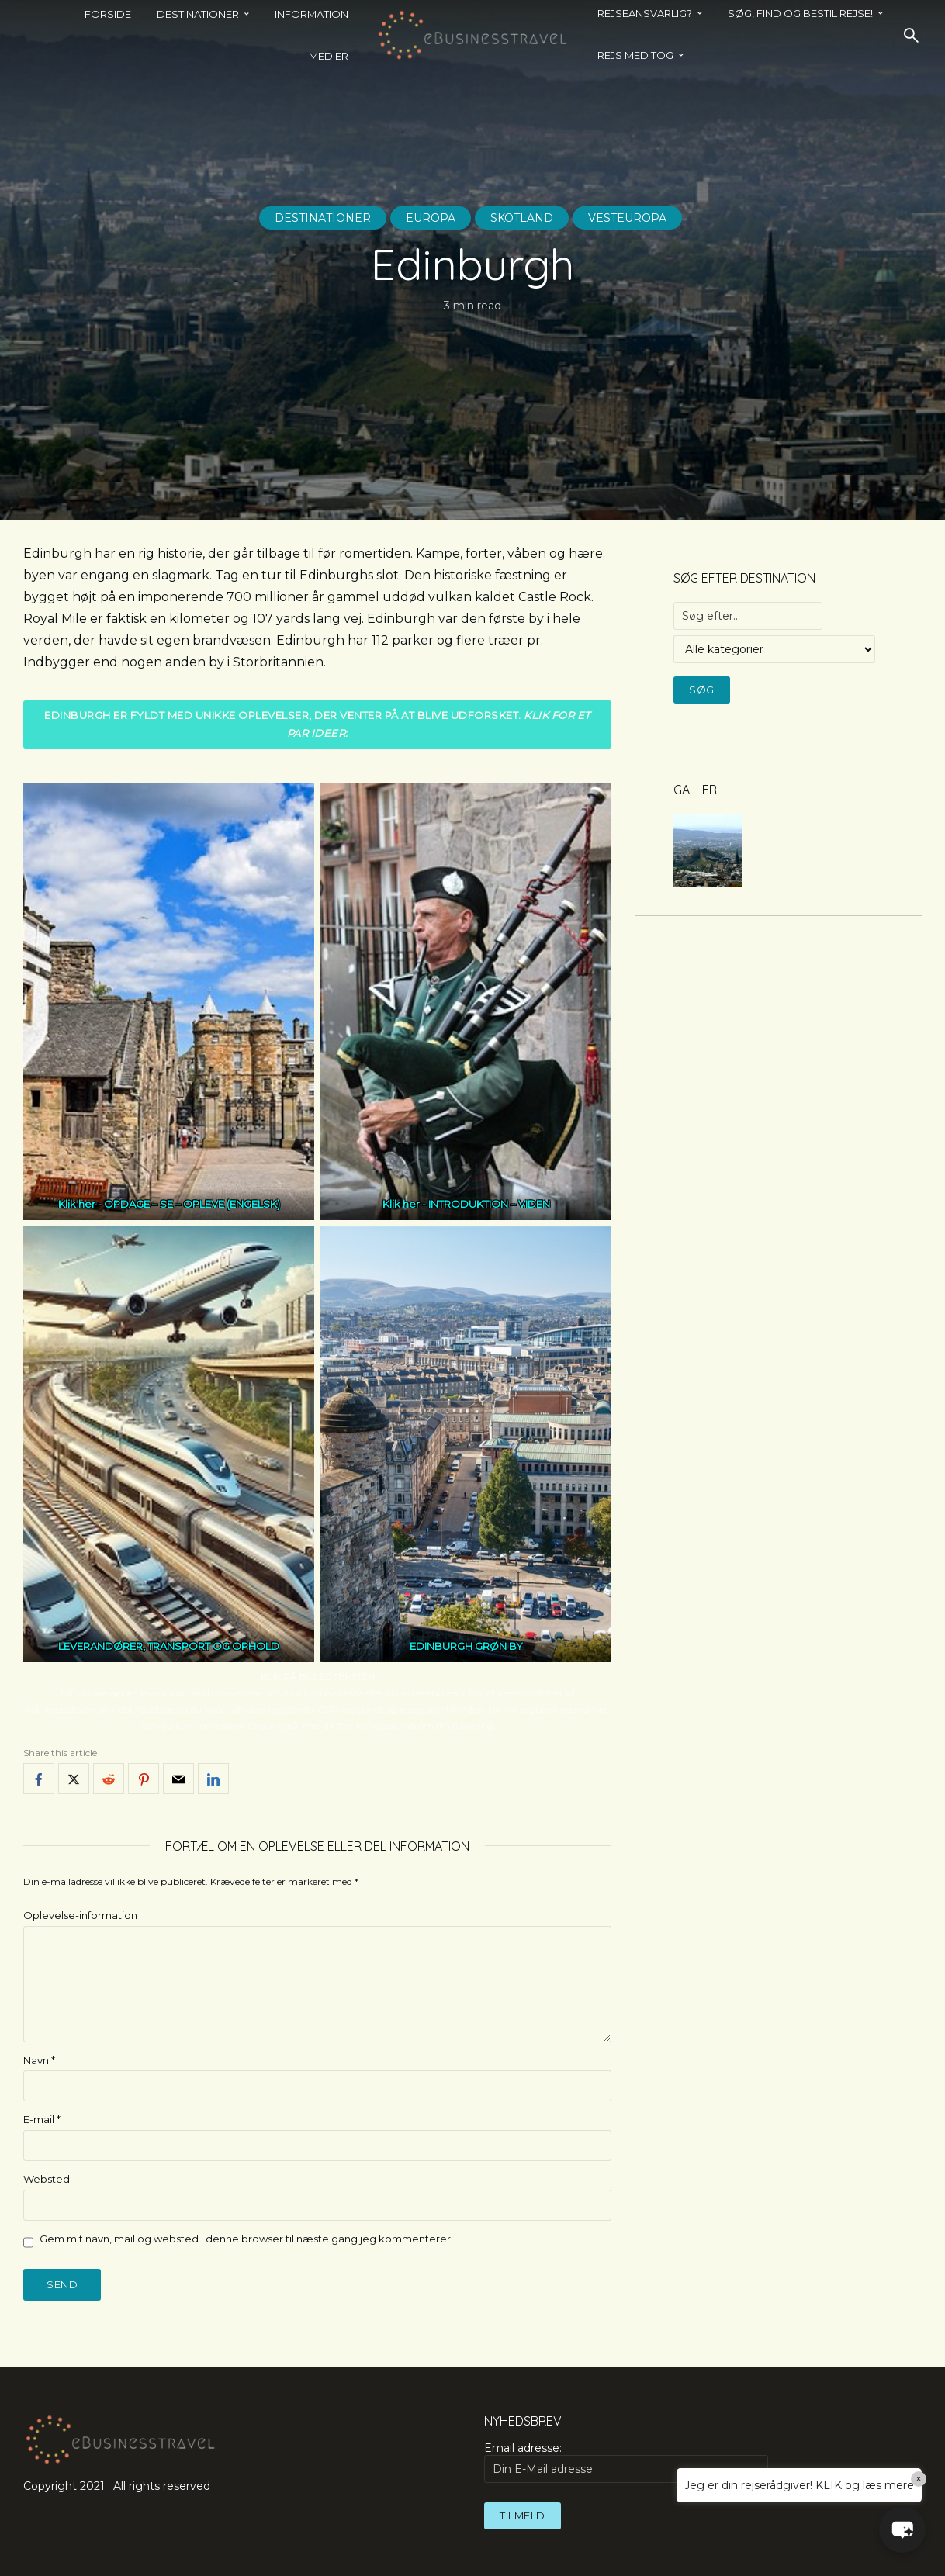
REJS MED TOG (635, 55)
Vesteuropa (627, 218)
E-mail (42, 2119)
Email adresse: (626, 2462)
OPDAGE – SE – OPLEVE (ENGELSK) (192, 1204)
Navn (39, 2060)
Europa (430, 218)
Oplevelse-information (80, 1915)
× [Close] (919, 2479)
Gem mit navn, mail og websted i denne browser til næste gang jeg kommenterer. (246, 2238)
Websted (46, 2179)
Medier (328, 56)
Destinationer (323, 218)
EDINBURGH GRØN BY (466, 1646)
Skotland (521, 218)
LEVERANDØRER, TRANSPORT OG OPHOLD (168, 1646)
